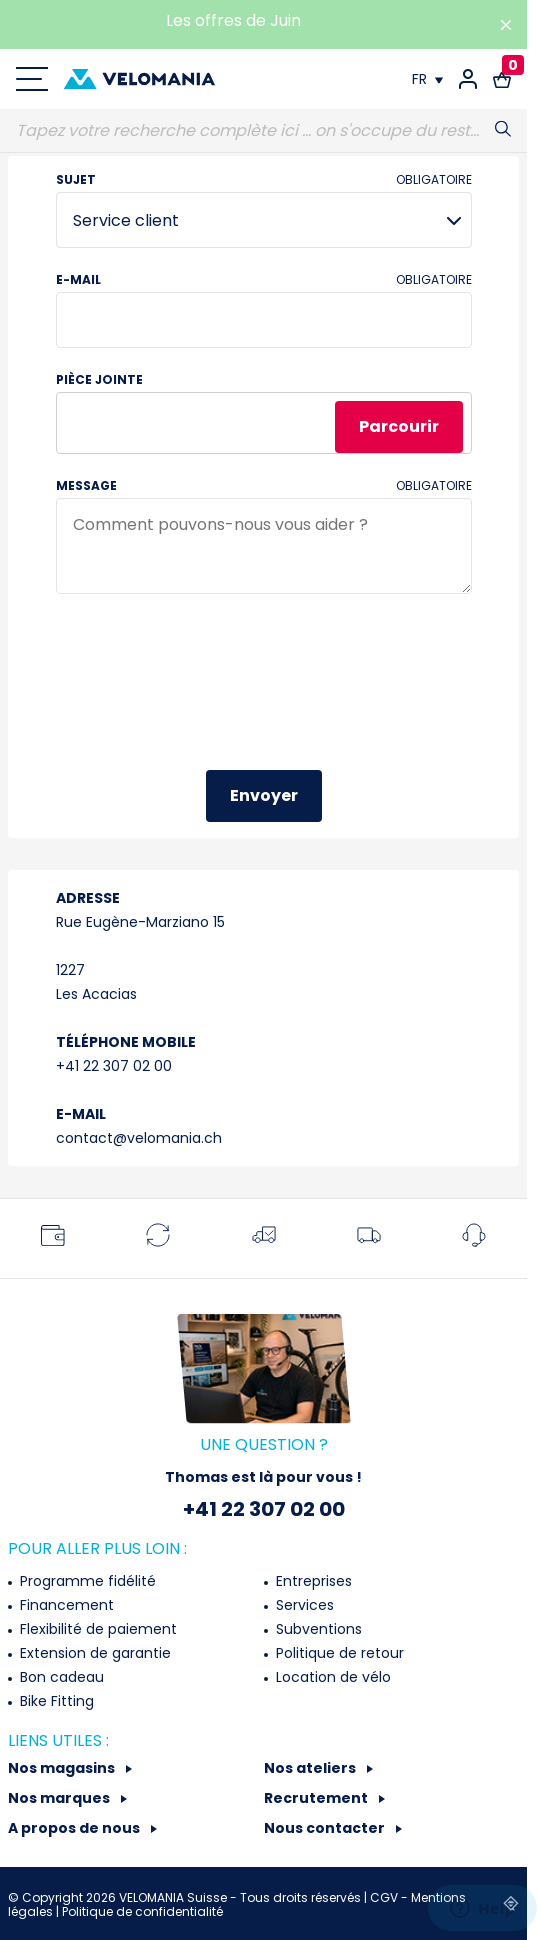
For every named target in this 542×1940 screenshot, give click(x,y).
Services (303, 1605)
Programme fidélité (86, 1581)
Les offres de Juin (233, 20)
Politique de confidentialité (142, 1911)
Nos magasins (63, 1768)
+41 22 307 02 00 (114, 1066)
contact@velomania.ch (139, 1138)
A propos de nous (75, 1828)
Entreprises (312, 1581)
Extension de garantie (93, 1653)
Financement (65, 1605)
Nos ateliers (311, 1768)
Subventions (317, 1629)
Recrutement (317, 1798)
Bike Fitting (55, 1701)
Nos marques (60, 1798)
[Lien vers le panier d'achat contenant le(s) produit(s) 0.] (502, 79)
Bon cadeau (60, 1677)
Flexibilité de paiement (96, 1629)
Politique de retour (338, 1653)
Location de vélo (331, 1677)
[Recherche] (263, 131)
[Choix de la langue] (427, 79)
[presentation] (208, 693)
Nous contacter (326, 1828)
